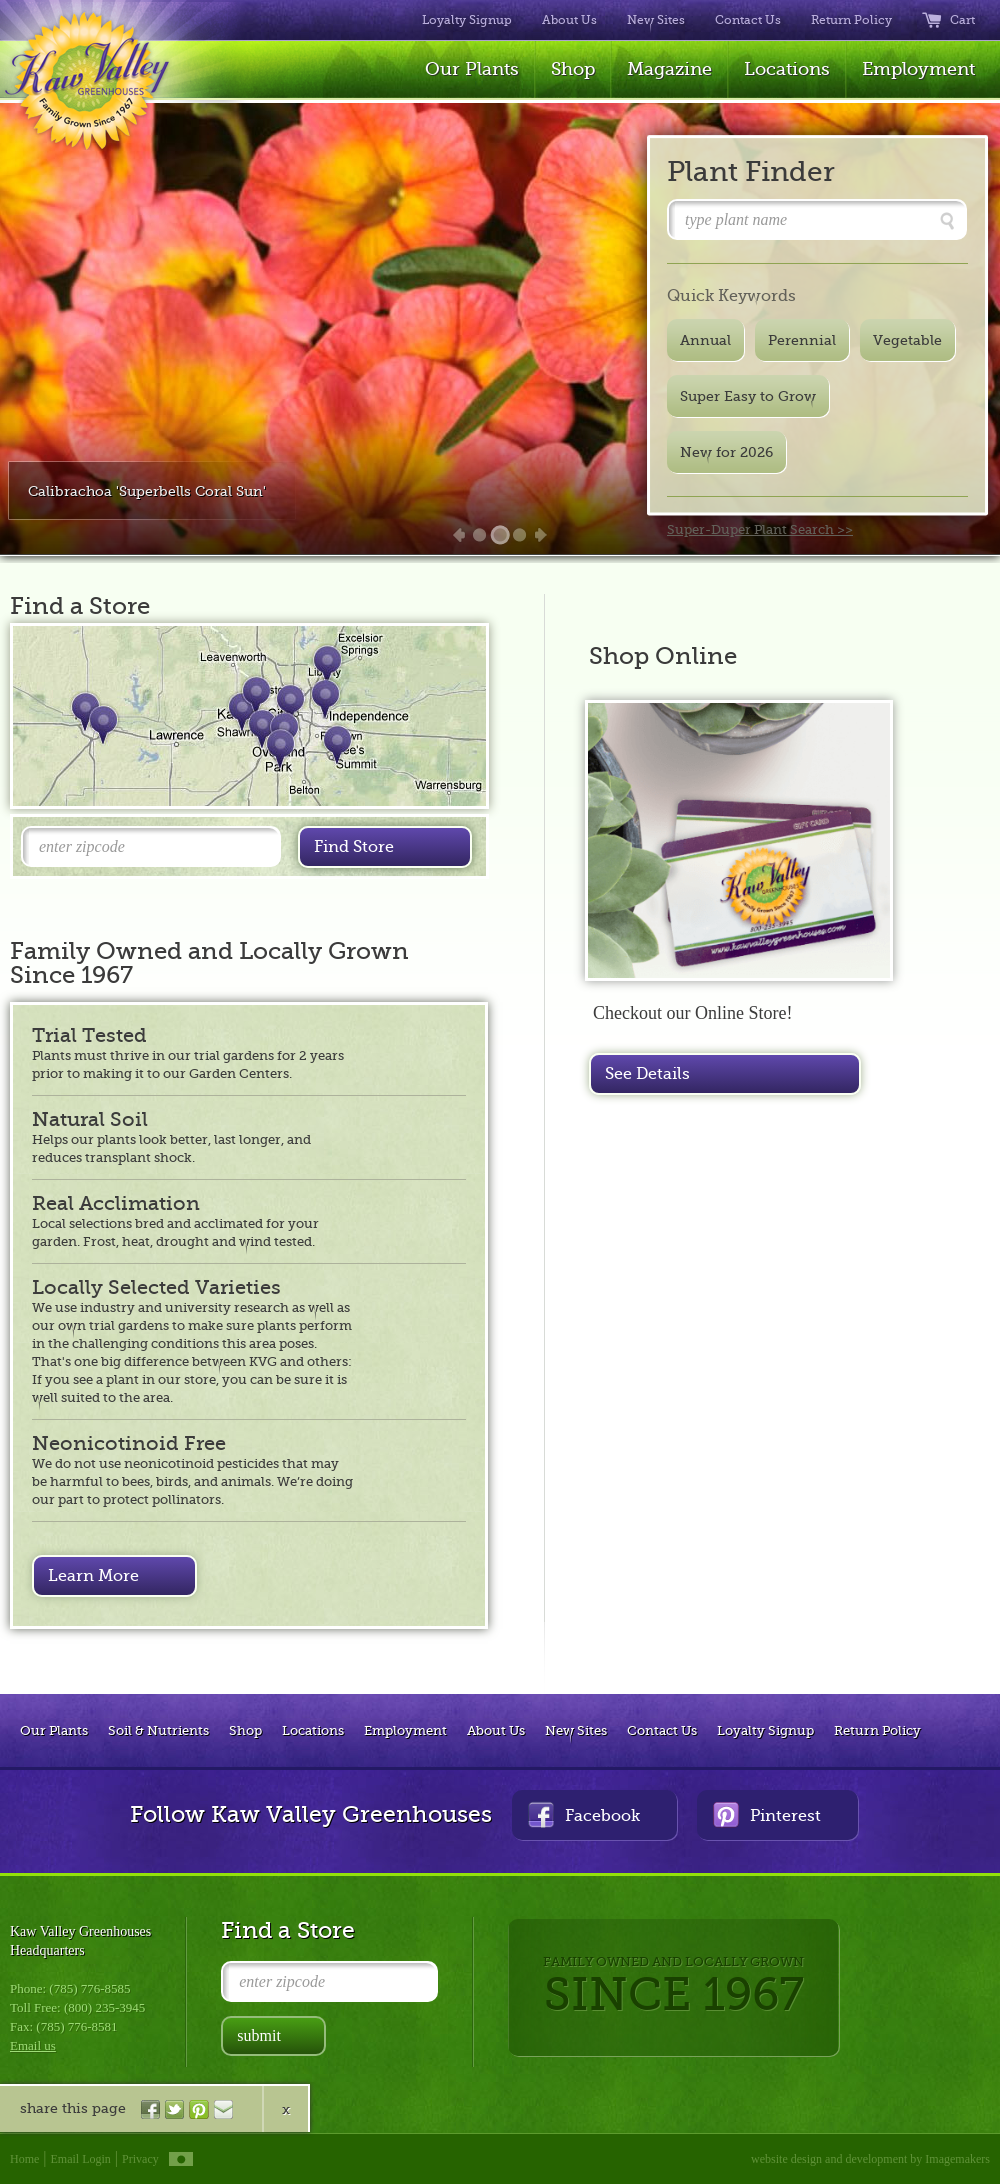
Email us (33, 2045)
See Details (647, 1074)
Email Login (81, 2159)
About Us (569, 20)
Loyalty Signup (467, 20)
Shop (573, 69)
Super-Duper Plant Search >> (760, 529)
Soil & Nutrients (158, 1730)
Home (24, 2159)
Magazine (669, 69)
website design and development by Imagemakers (870, 2159)
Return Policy (851, 20)
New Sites (656, 20)
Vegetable (907, 340)
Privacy (140, 2159)
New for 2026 (726, 452)
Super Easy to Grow (748, 396)
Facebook (584, 1814)
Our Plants (472, 69)
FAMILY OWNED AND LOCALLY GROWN (673, 1987)
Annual (705, 340)
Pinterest (767, 1814)
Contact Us (748, 20)
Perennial (802, 340)
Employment (918, 69)
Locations (787, 69)
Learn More (93, 1576)
